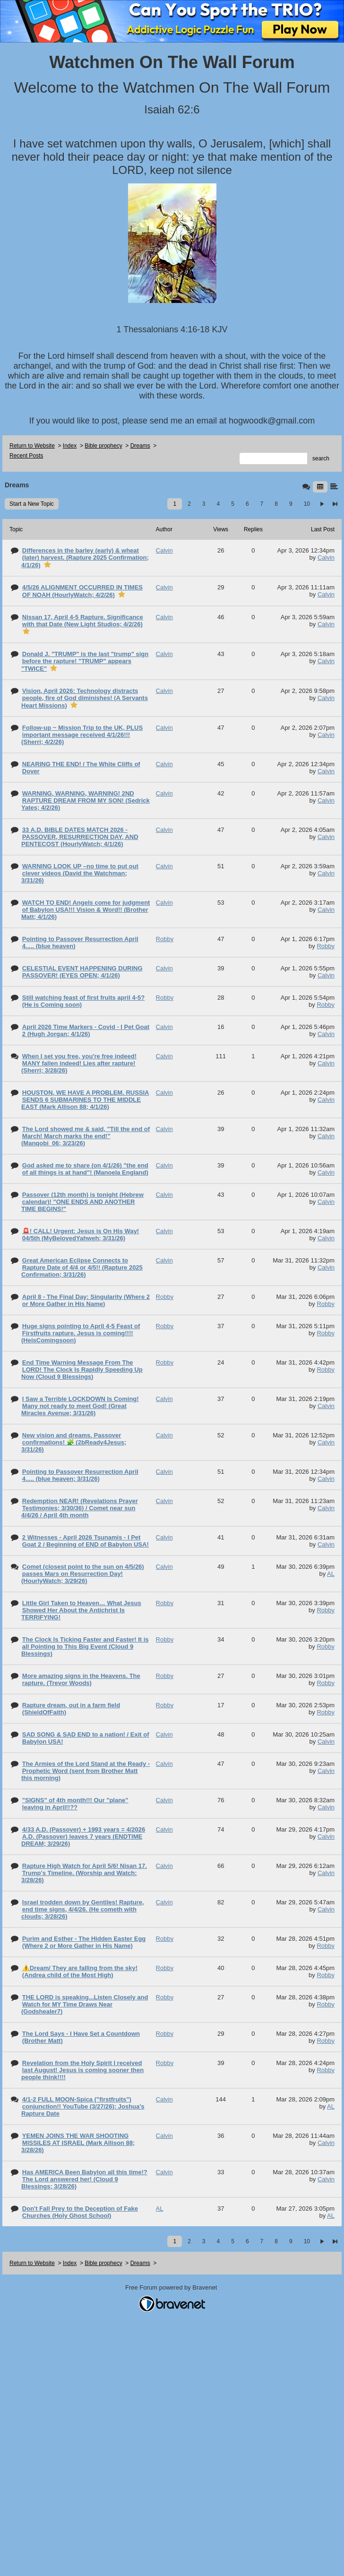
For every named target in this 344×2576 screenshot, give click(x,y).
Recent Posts (26, 455)
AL (331, 1573)
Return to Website (32, 445)
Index (70, 445)
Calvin (326, 557)
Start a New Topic (31, 504)
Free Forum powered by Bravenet (172, 2287)
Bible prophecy (103, 445)
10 (307, 504)
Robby (326, 946)
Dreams (140, 445)
